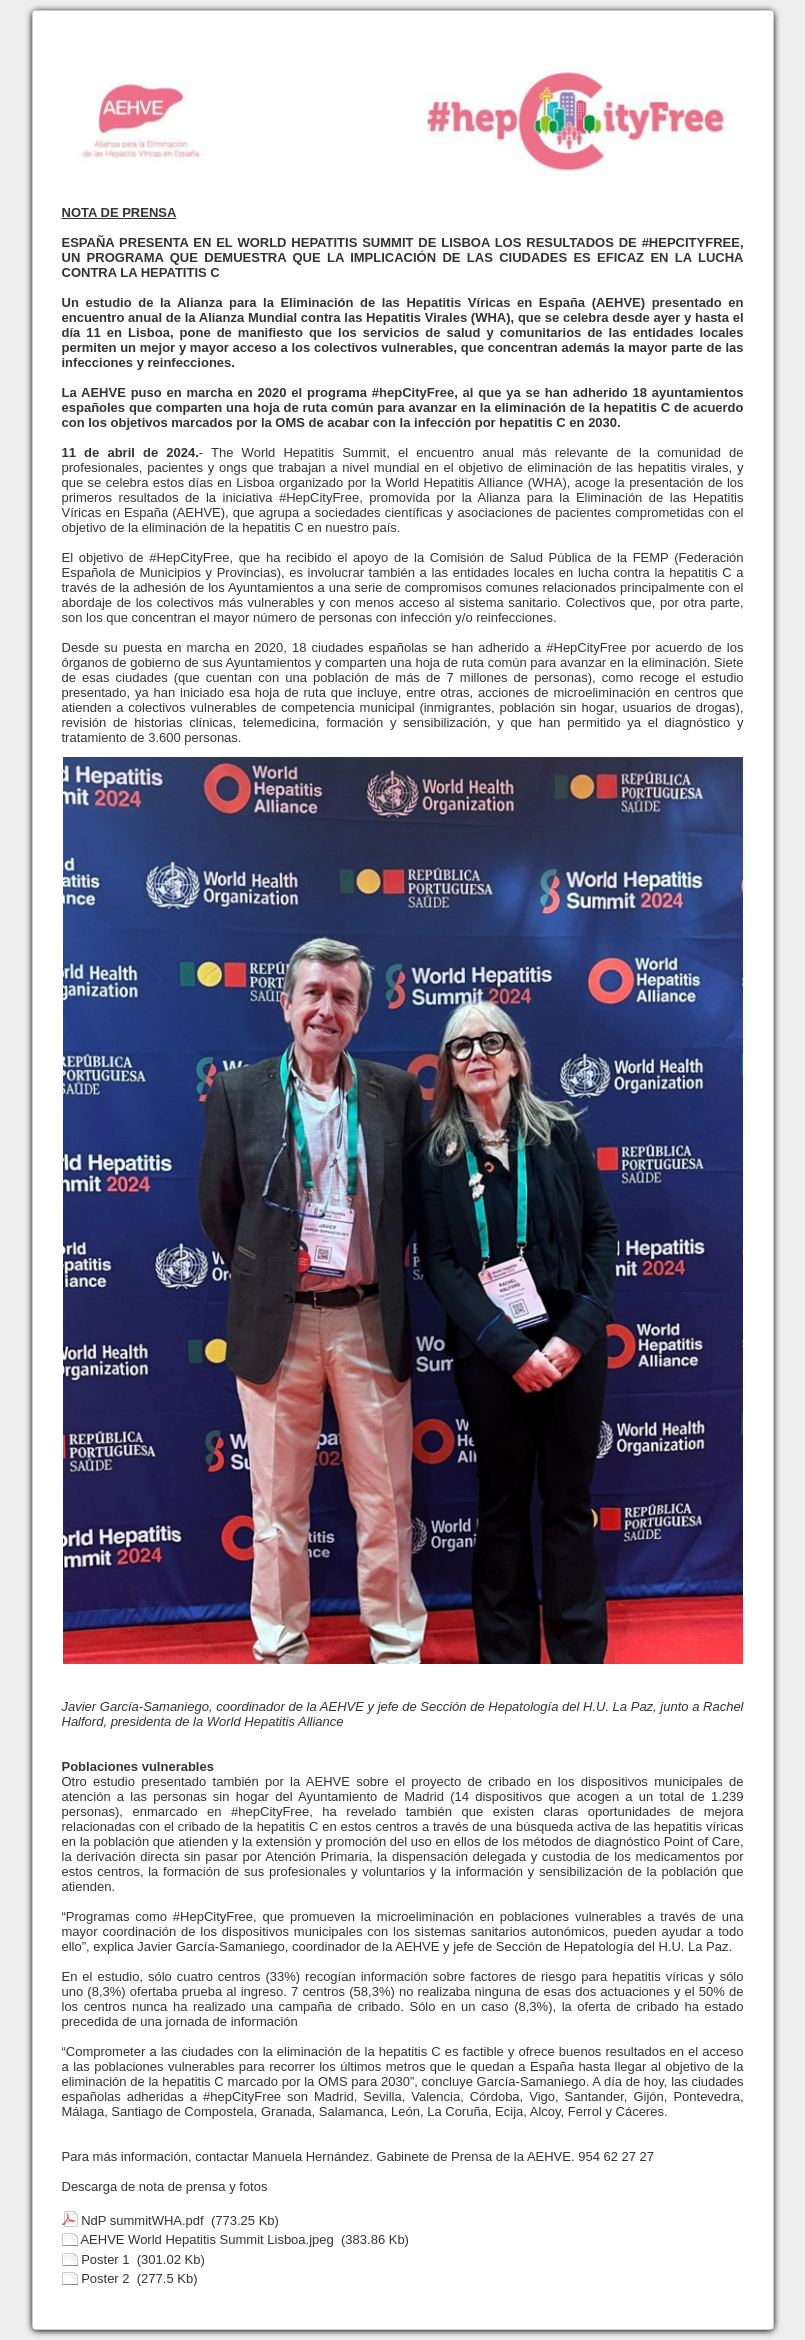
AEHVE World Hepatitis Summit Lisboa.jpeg (206, 2239)
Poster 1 (105, 2259)
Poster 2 (105, 2278)
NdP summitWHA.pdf (142, 2220)
